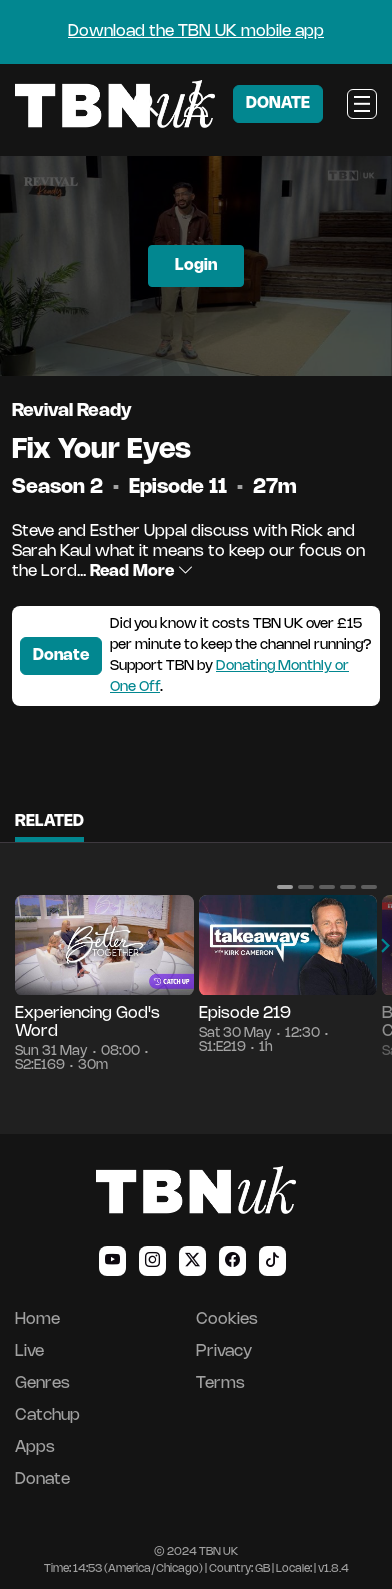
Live (29, 1351)
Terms (220, 1383)
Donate (61, 655)
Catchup (47, 1415)
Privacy (224, 1351)
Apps (35, 1447)
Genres (42, 1383)
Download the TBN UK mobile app (196, 31)
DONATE (278, 103)
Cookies (227, 1319)
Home (37, 1319)
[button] (285, 887)
